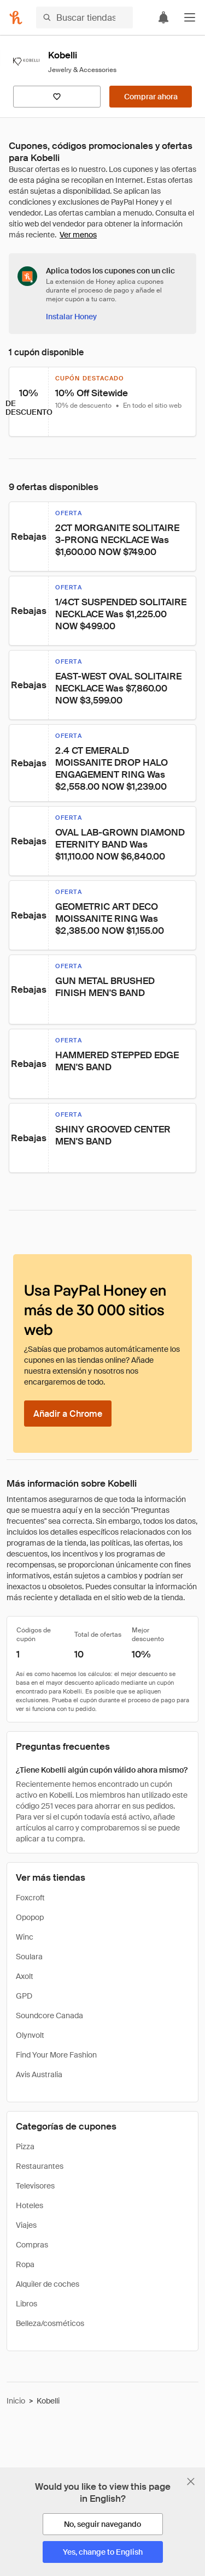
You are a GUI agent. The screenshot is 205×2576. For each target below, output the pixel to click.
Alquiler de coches (47, 2284)
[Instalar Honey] (71, 316)
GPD (24, 1996)
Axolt (24, 1976)
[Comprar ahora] (150, 97)
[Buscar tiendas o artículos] (84, 17)
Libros (26, 2304)
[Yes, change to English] (103, 2552)
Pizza (25, 2146)
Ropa (25, 2264)
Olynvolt (30, 2035)
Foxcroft (30, 1898)
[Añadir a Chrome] (68, 1413)
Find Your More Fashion (56, 2055)
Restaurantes (39, 2166)
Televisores (35, 2186)
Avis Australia (39, 2074)
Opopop (30, 1917)
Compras (32, 2245)
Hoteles (29, 2205)
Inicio (16, 2401)
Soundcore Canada (49, 2015)
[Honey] (16, 17)
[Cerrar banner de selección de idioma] (191, 2482)
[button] (189, 17)
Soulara (29, 1956)
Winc (24, 1937)
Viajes (26, 2225)
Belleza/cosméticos (50, 2323)
